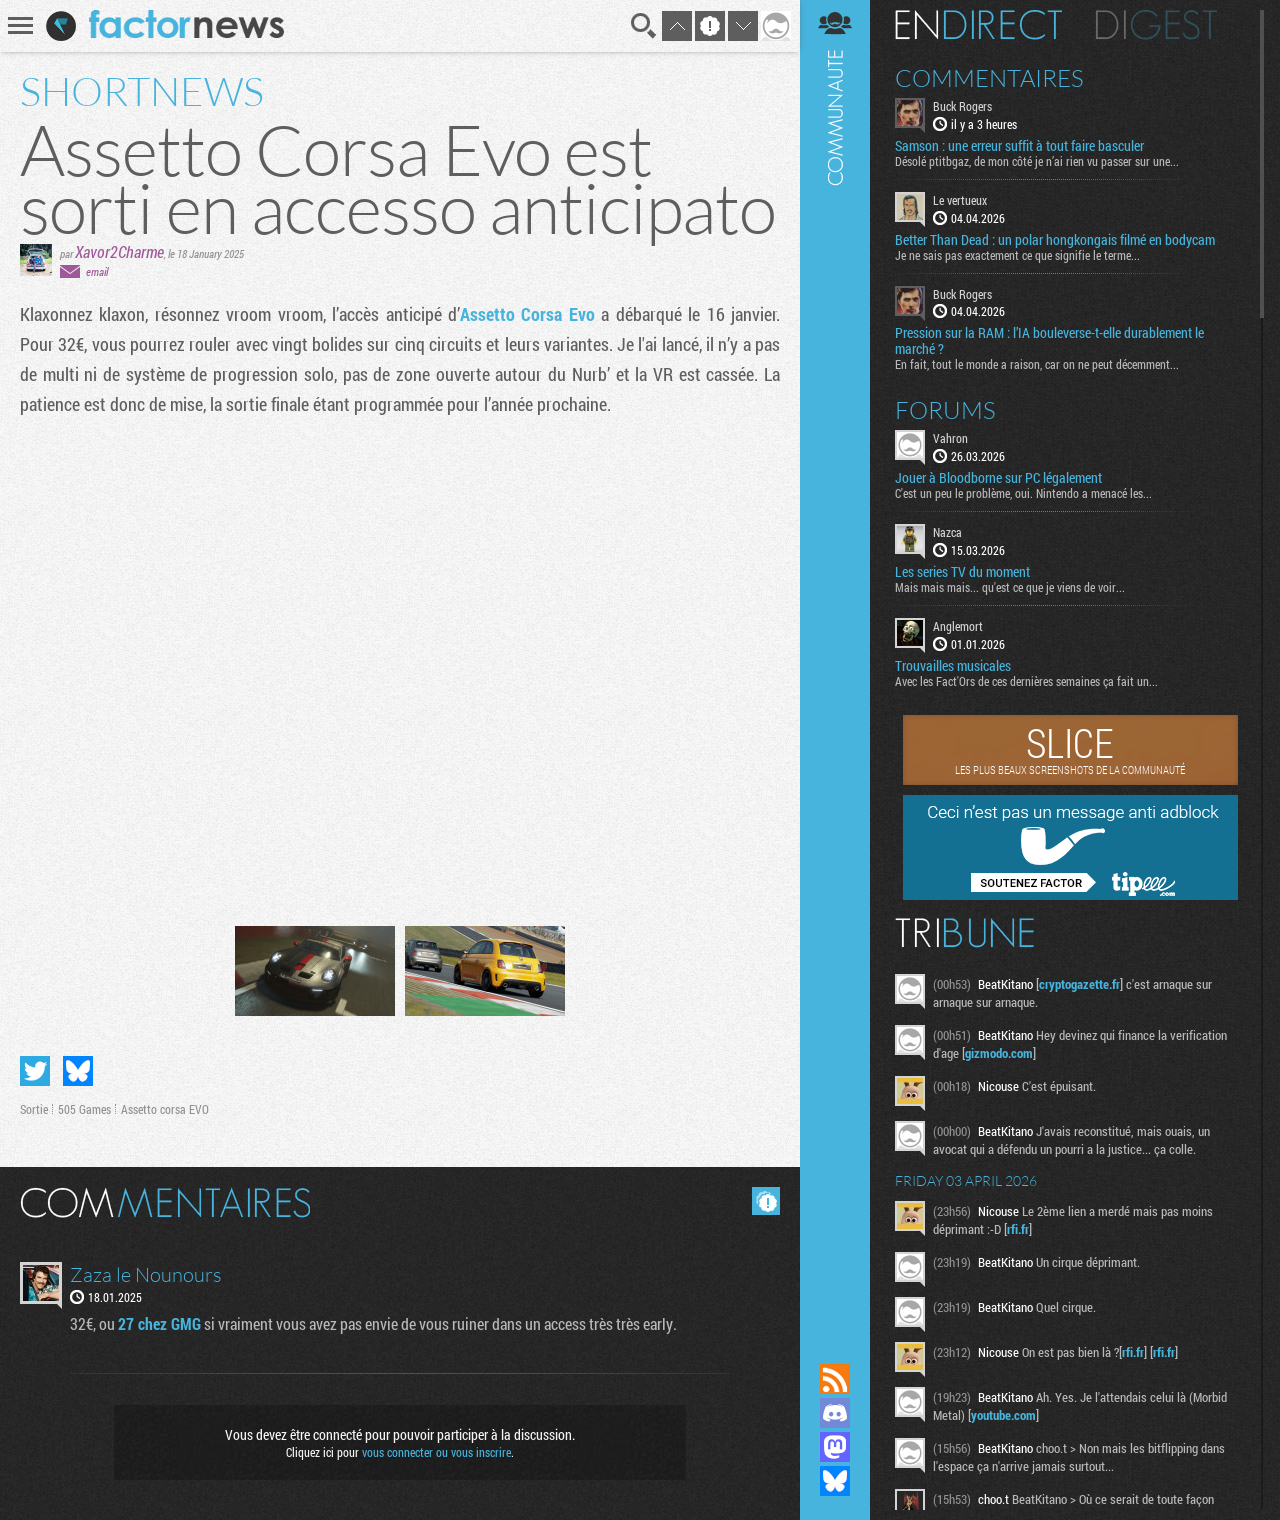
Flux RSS (835, 1379)
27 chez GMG (159, 1323)
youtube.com (1003, 1415)
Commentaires (989, 78)
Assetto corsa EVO (165, 1109)
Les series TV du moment (962, 572)
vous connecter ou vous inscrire (436, 1452)
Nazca (947, 532)
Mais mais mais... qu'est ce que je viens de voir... (1010, 587)
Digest (1156, 25)
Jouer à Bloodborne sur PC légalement (998, 478)
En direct (978, 25)
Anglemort (958, 626)
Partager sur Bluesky (78, 1071)
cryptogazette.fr (1079, 984)
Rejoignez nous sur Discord (835, 1413)
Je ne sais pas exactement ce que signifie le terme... (1017, 255)
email (97, 271)
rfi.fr (1018, 1229)
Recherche (644, 26)
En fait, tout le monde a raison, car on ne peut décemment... (1037, 364)
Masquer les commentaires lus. (766, 1201)
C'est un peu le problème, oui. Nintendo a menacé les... (1023, 493)
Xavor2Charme (119, 251)
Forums (945, 410)
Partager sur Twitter (35, 1071)
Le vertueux (960, 200)
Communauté (835, 662)
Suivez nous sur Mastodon (835, 1447)
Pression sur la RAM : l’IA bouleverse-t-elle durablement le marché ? (1049, 341)
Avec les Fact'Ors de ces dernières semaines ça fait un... (1026, 681)
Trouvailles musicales (953, 666)
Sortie (34, 1109)
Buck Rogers (962, 106)
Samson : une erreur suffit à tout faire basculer (1019, 146)
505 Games (84, 1109)
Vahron (950, 438)
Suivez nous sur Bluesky (835, 1481)
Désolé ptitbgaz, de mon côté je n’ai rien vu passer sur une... (1037, 161)
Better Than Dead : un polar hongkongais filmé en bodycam (1055, 240)
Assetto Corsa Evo (527, 314)
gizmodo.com (999, 1053)
